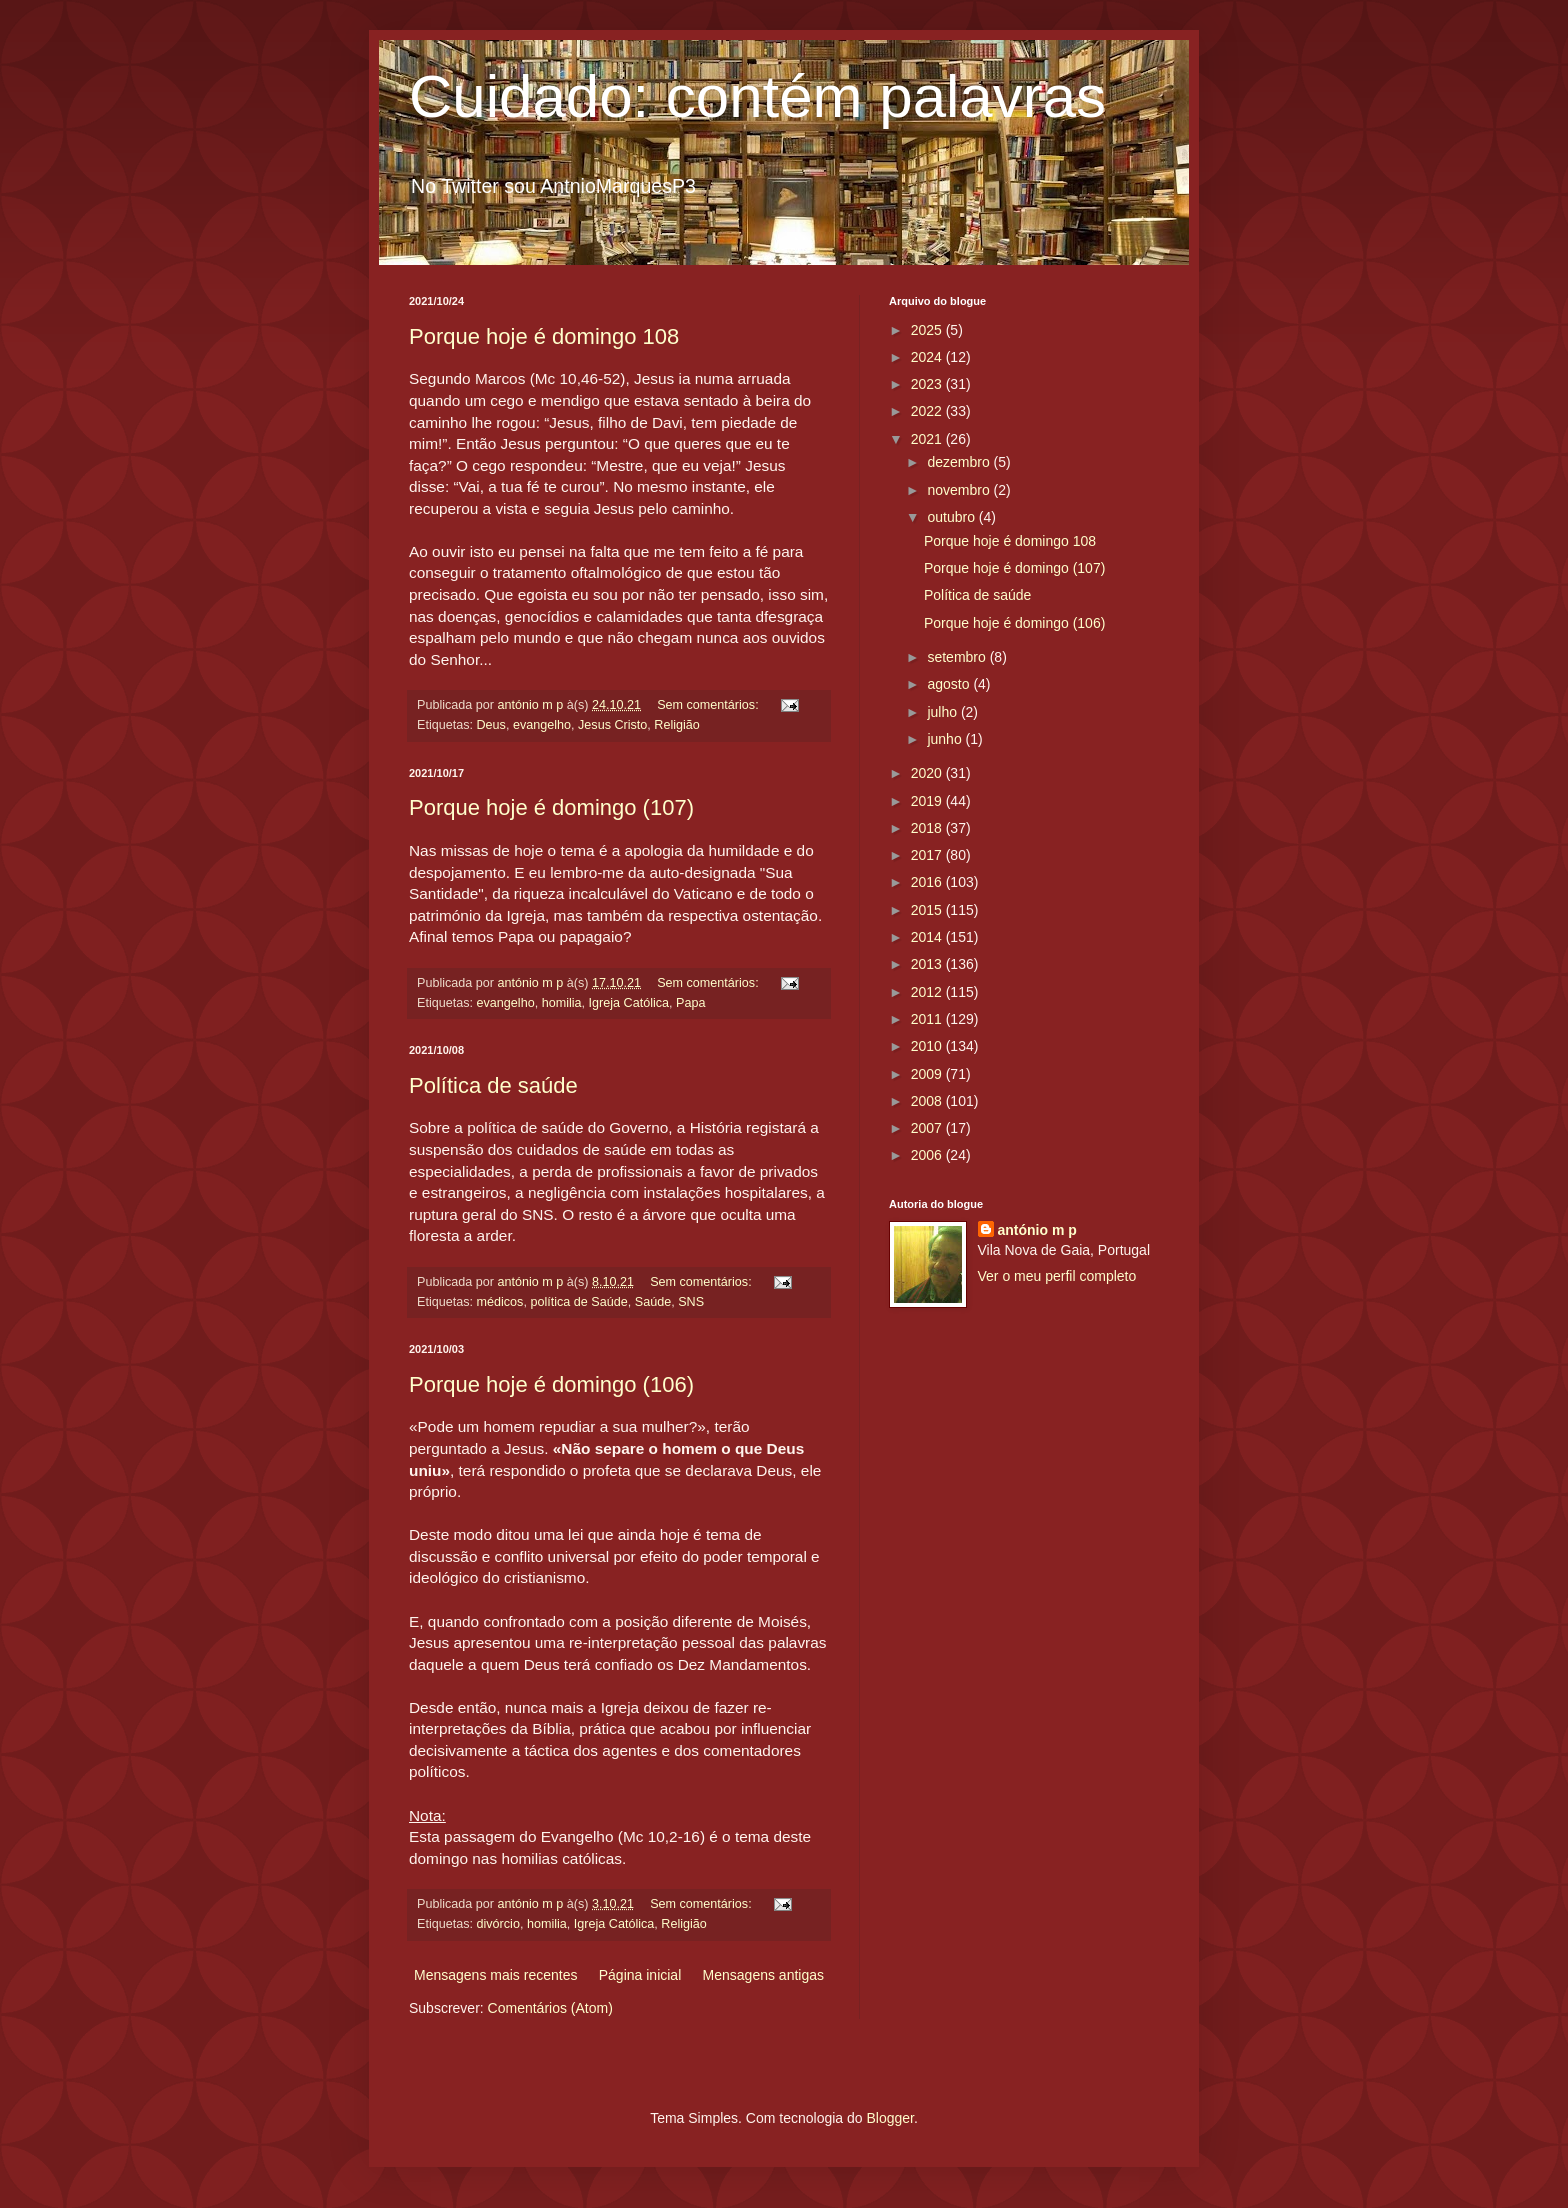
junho (946, 739)
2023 (928, 384)
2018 (928, 828)
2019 (928, 801)
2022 (928, 411)
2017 (928, 855)
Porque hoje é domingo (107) (551, 807)
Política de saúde (493, 1085)
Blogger (889, 2118)
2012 (928, 992)
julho (943, 712)
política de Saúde (578, 1302)
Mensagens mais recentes (495, 1975)
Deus (491, 725)
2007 (928, 1128)
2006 (928, 1155)
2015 (928, 910)
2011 (928, 1019)
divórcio (498, 1924)
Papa (690, 1003)
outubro (952, 517)
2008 (928, 1101)
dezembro (960, 462)
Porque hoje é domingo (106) (551, 1384)
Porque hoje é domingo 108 (544, 336)
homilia (562, 1003)
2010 (928, 1046)
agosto (950, 684)
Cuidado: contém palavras (757, 96)
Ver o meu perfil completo (1057, 1276)
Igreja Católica (629, 1003)
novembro (960, 490)
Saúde (653, 1302)
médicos (500, 1302)
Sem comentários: (709, 705)
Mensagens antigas (763, 1975)
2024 (928, 357)
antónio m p (1037, 1230)
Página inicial (640, 1975)
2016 (928, 882)
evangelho (542, 725)
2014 (928, 937)
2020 (928, 773)
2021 (928, 439)
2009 (928, 1074)
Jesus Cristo (612, 725)
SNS (691, 1302)
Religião (677, 725)
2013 (928, 964)
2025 (928, 330)
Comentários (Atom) (550, 2008)
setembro (958, 657)
